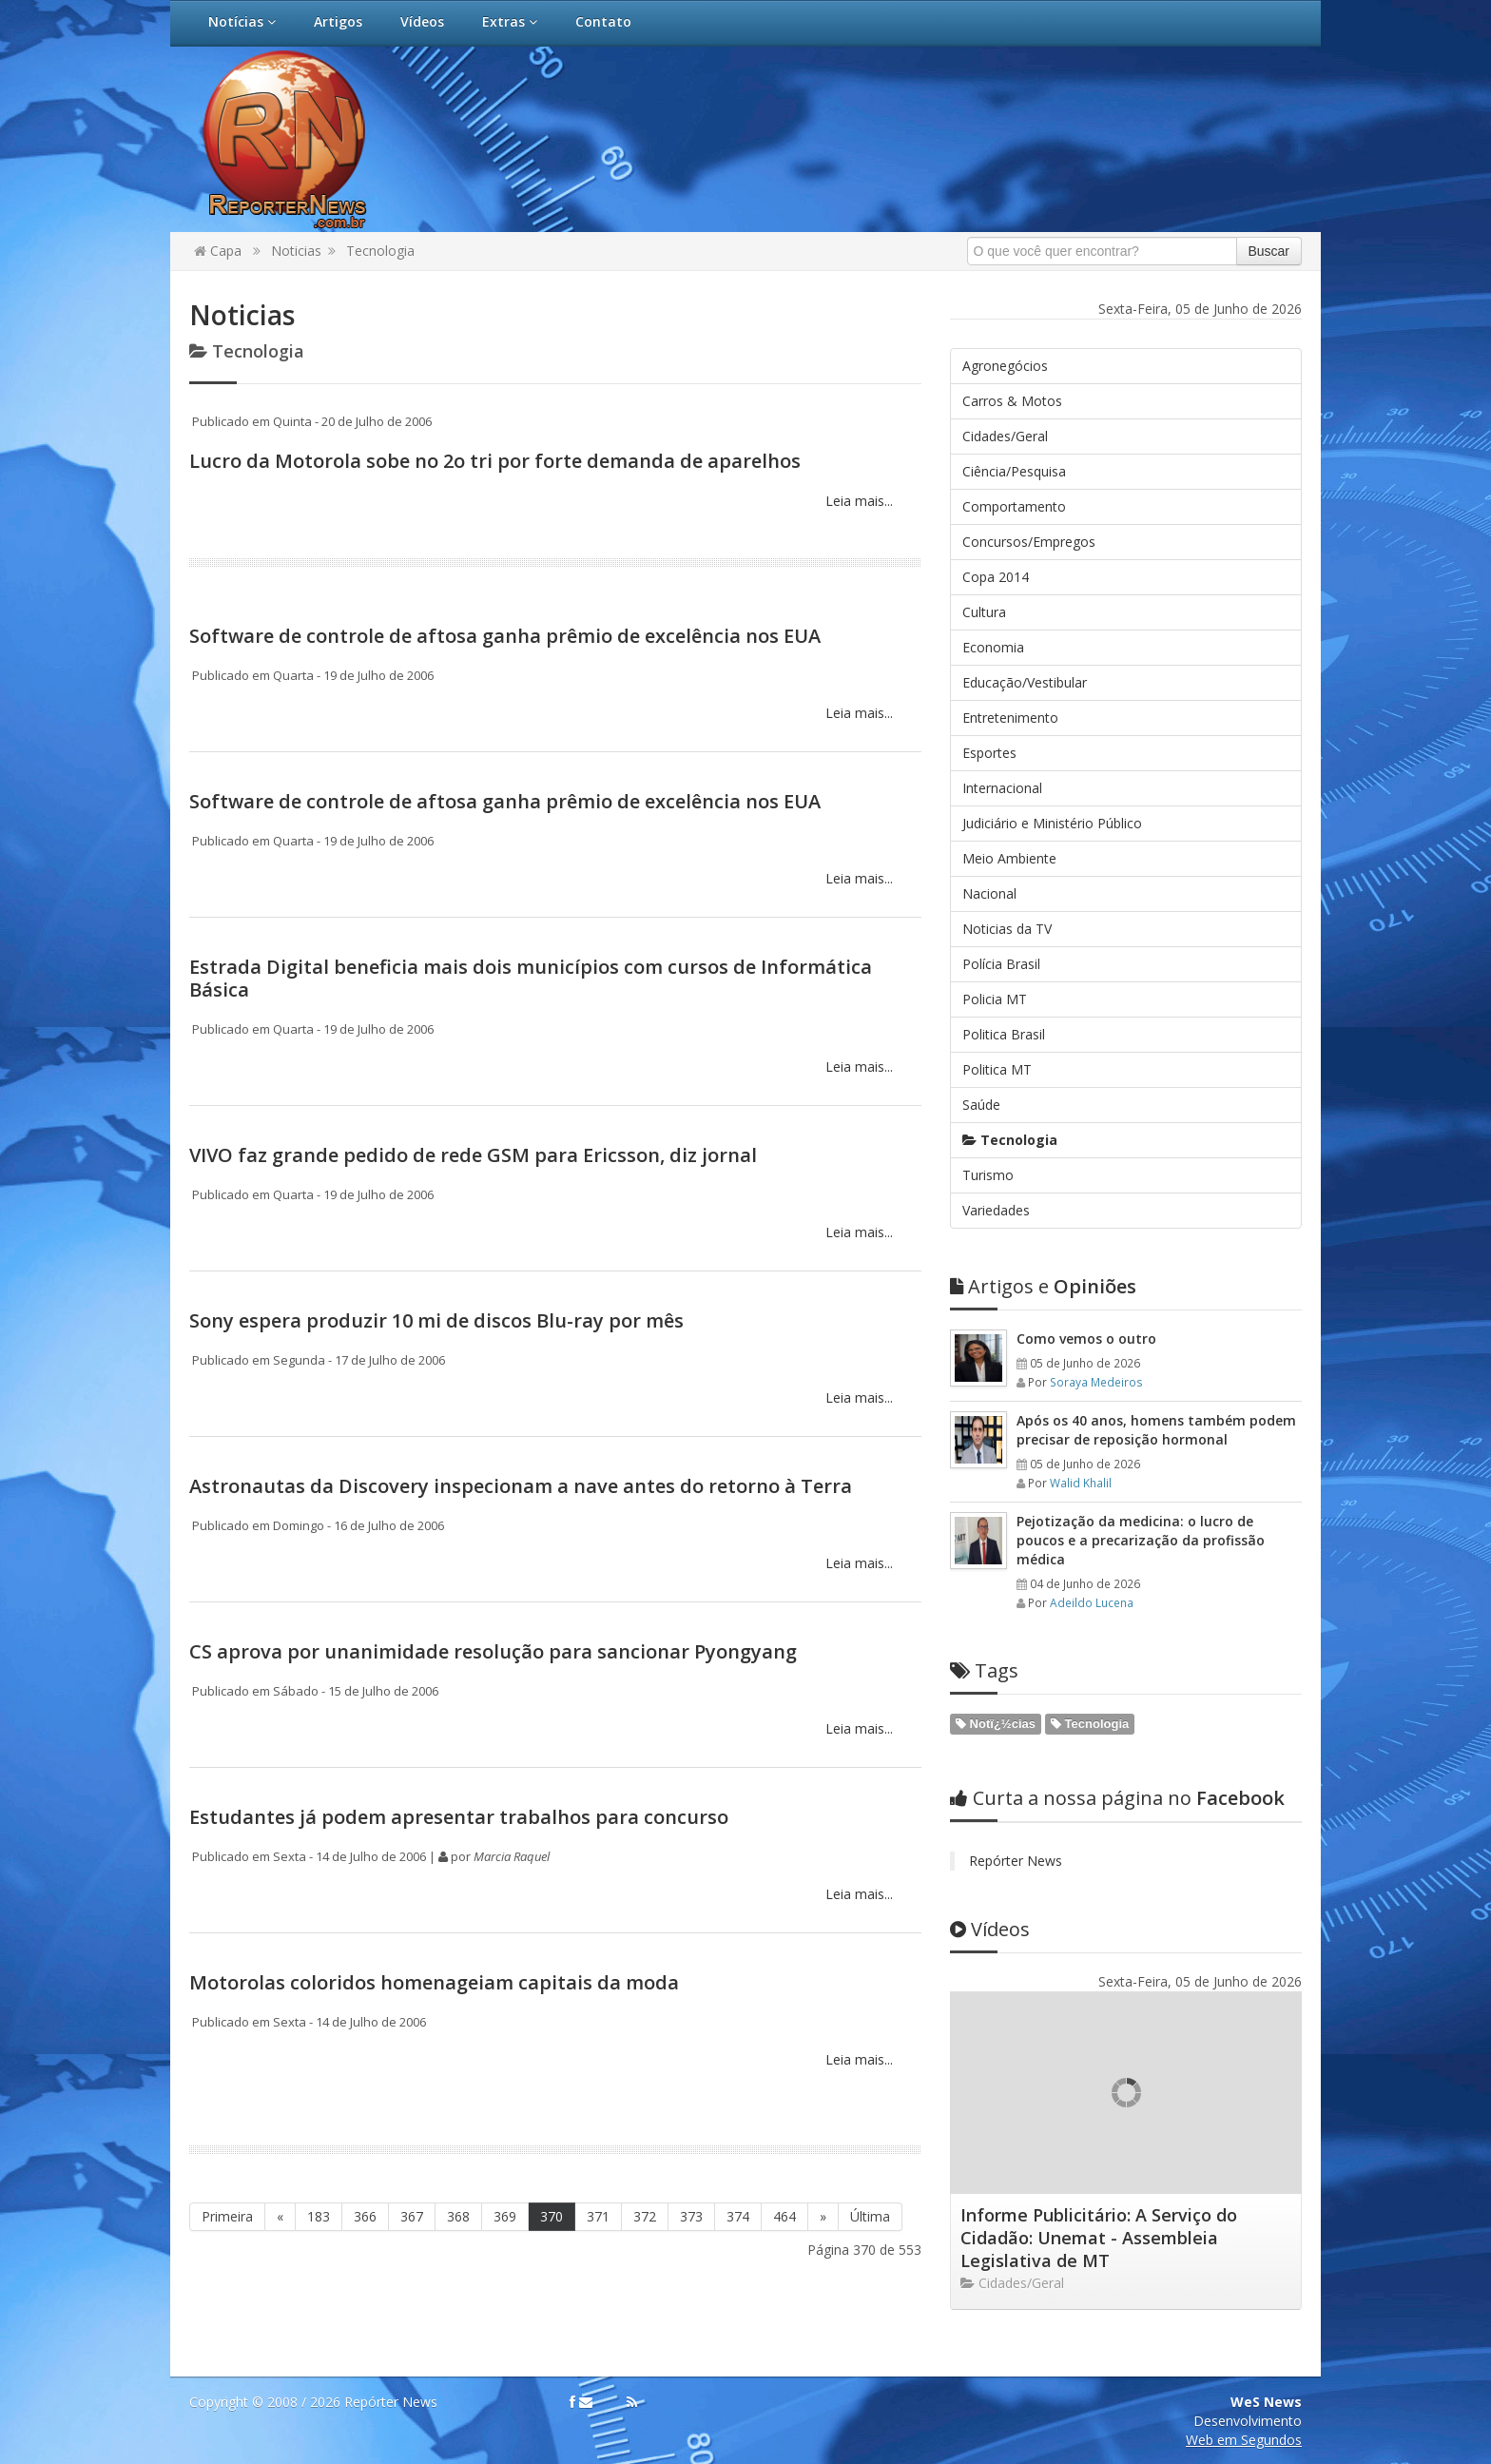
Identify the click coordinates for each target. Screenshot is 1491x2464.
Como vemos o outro (1086, 1338)
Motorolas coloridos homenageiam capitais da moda (434, 1982)
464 (784, 2216)
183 (318, 2216)
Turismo (988, 1175)
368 (458, 2216)
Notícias (242, 21)
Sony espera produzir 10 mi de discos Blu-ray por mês (436, 1320)
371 (598, 2216)
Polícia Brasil (1001, 964)
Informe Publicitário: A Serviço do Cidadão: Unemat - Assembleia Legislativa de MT (1098, 2237)
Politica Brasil (1003, 1034)
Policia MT (994, 999)
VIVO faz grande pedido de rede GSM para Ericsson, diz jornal (473, 1155)
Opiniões (1043, 1286)
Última (870, 2216)
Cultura (984, 612)
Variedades (996, 1210)
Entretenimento (1010, 717)
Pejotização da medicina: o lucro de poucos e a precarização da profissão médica (1141, 1540)
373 (691, 2216)
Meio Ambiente (1009, 858)
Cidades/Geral (1005, 436)
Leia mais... (857, 501)
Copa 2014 (995, 577)
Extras (509, 21)
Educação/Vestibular (1024, 682)
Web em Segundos (1244, 2440)
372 (644, 2216)
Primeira (227, 2216)
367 (411, 2216)
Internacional (1002, 788)
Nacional (989, 893)
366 (365, 2216)
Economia (993, 647)
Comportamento (1014, 506)
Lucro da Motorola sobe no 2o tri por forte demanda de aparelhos (495, 461)
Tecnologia (380, 251)
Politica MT (997, 1069)
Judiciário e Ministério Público (1052, 823)
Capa (218, 251)
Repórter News (1015, 1861)
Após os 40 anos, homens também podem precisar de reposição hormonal (1156, 1429)
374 (737, 2216)
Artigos (338, 21)
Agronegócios (1005, 366)
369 (505, 2216)
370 (551, 2216)
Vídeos (422, 21)
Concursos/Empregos (1028, 542)
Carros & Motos (1012, 401)
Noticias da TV (1007, 929)
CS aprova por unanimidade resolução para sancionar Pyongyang (493, 1651)
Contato (603, 21)
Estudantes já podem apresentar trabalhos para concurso (458, 1817)
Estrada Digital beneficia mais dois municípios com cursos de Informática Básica (530, 978)
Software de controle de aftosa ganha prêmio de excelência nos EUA (505, 636)
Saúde (981, 1105)
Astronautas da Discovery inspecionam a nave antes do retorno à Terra (520, 1486)
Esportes (989, 753)
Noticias (296, 251)
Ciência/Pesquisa (1014, 471)
